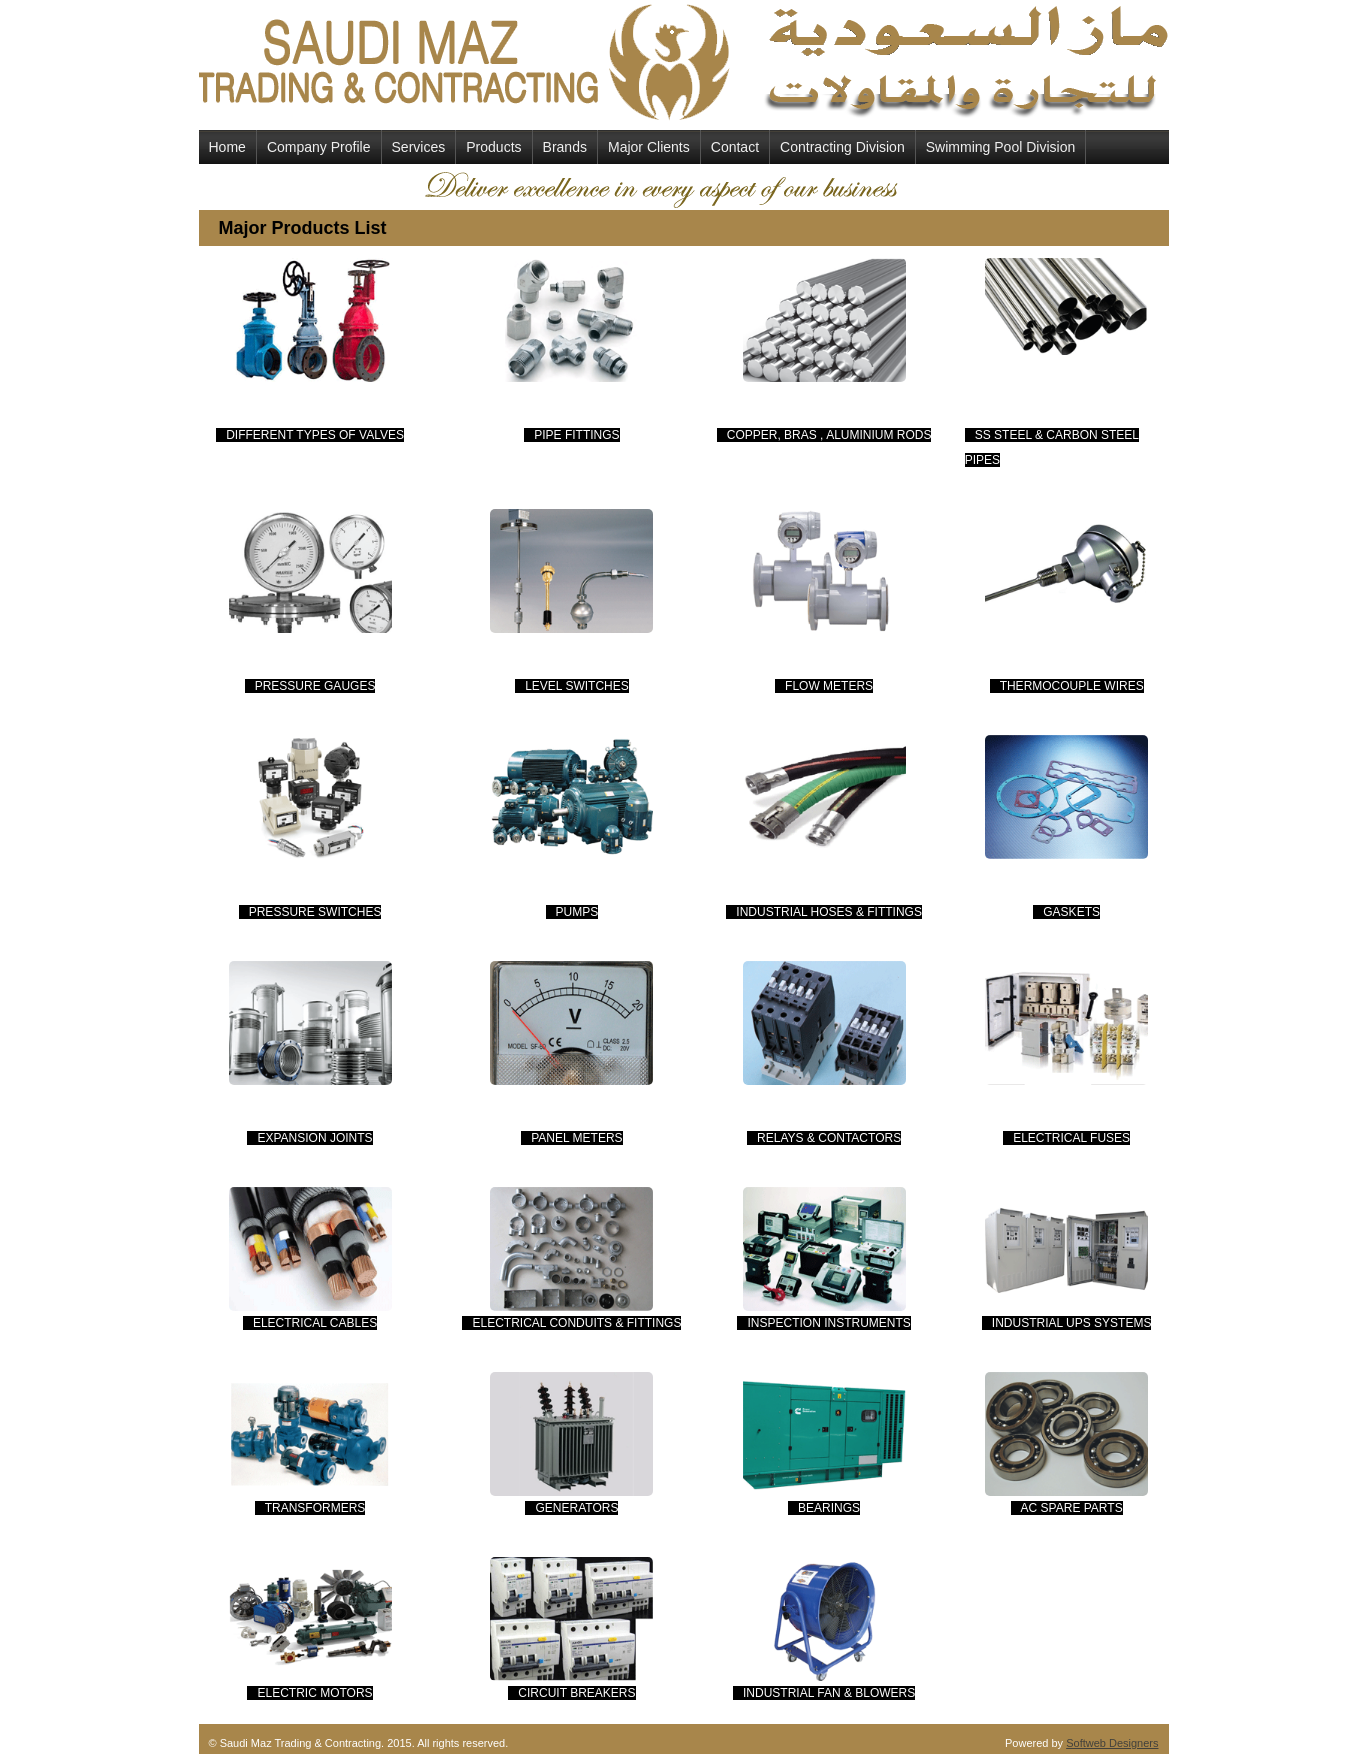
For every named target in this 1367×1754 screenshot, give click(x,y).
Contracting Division (842, 147)
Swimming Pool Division (1001, 147)
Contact (735, 147)
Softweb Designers (1112, 1743)
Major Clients (649, 147)
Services (419, 147)
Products (493, 147)
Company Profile (319, 147)
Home (227, 147)
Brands (565, 147)
